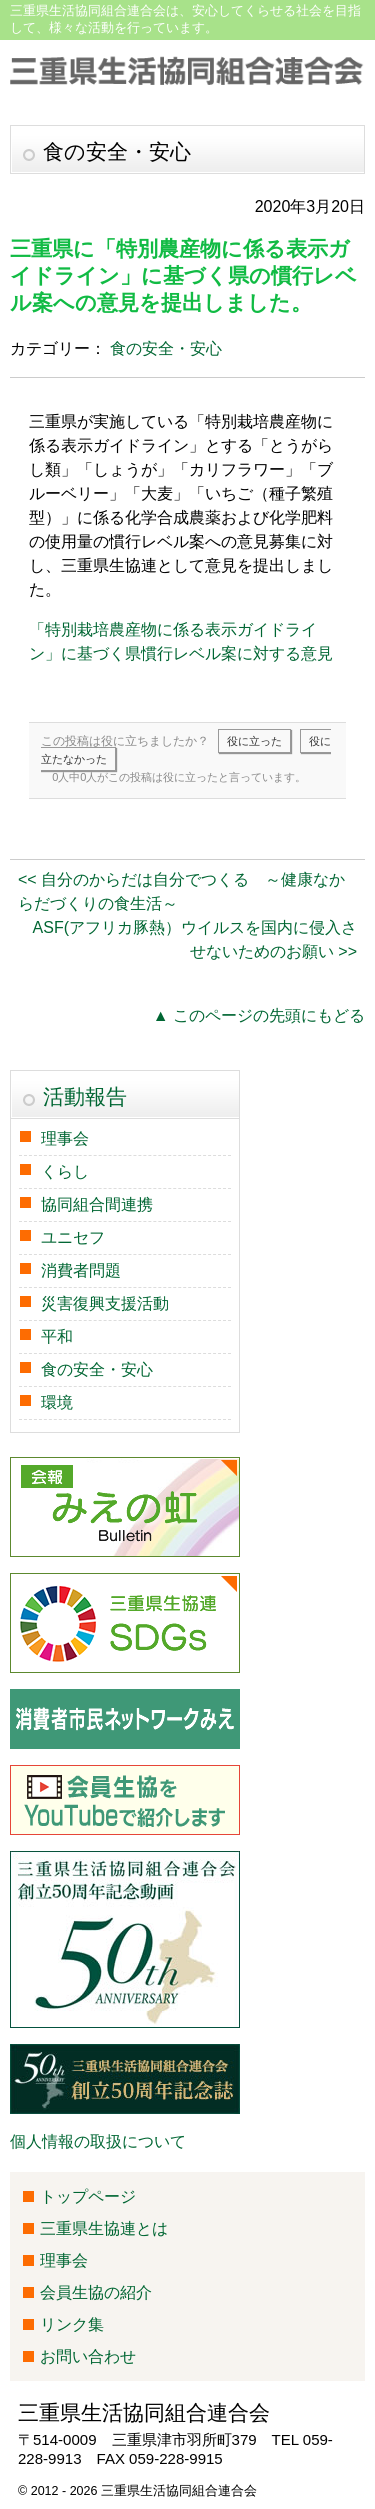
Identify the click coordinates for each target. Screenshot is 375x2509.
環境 (57, 1402)
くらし (65, 1171)
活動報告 (85, 1096)
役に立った (254, 741)
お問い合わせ (88, 2356)
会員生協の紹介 (96, 2292)
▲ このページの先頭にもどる (259, 1015)
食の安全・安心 (166, 348)
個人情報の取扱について (98, 2141)
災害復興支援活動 (105, 1303)
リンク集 (72, 2324)
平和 (57, 1336)
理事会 (65, 1138)
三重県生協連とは (104, 2228)
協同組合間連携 (97, 1204)
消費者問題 (81, 1270)
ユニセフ (73, 1237)
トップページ (88, 2196)
